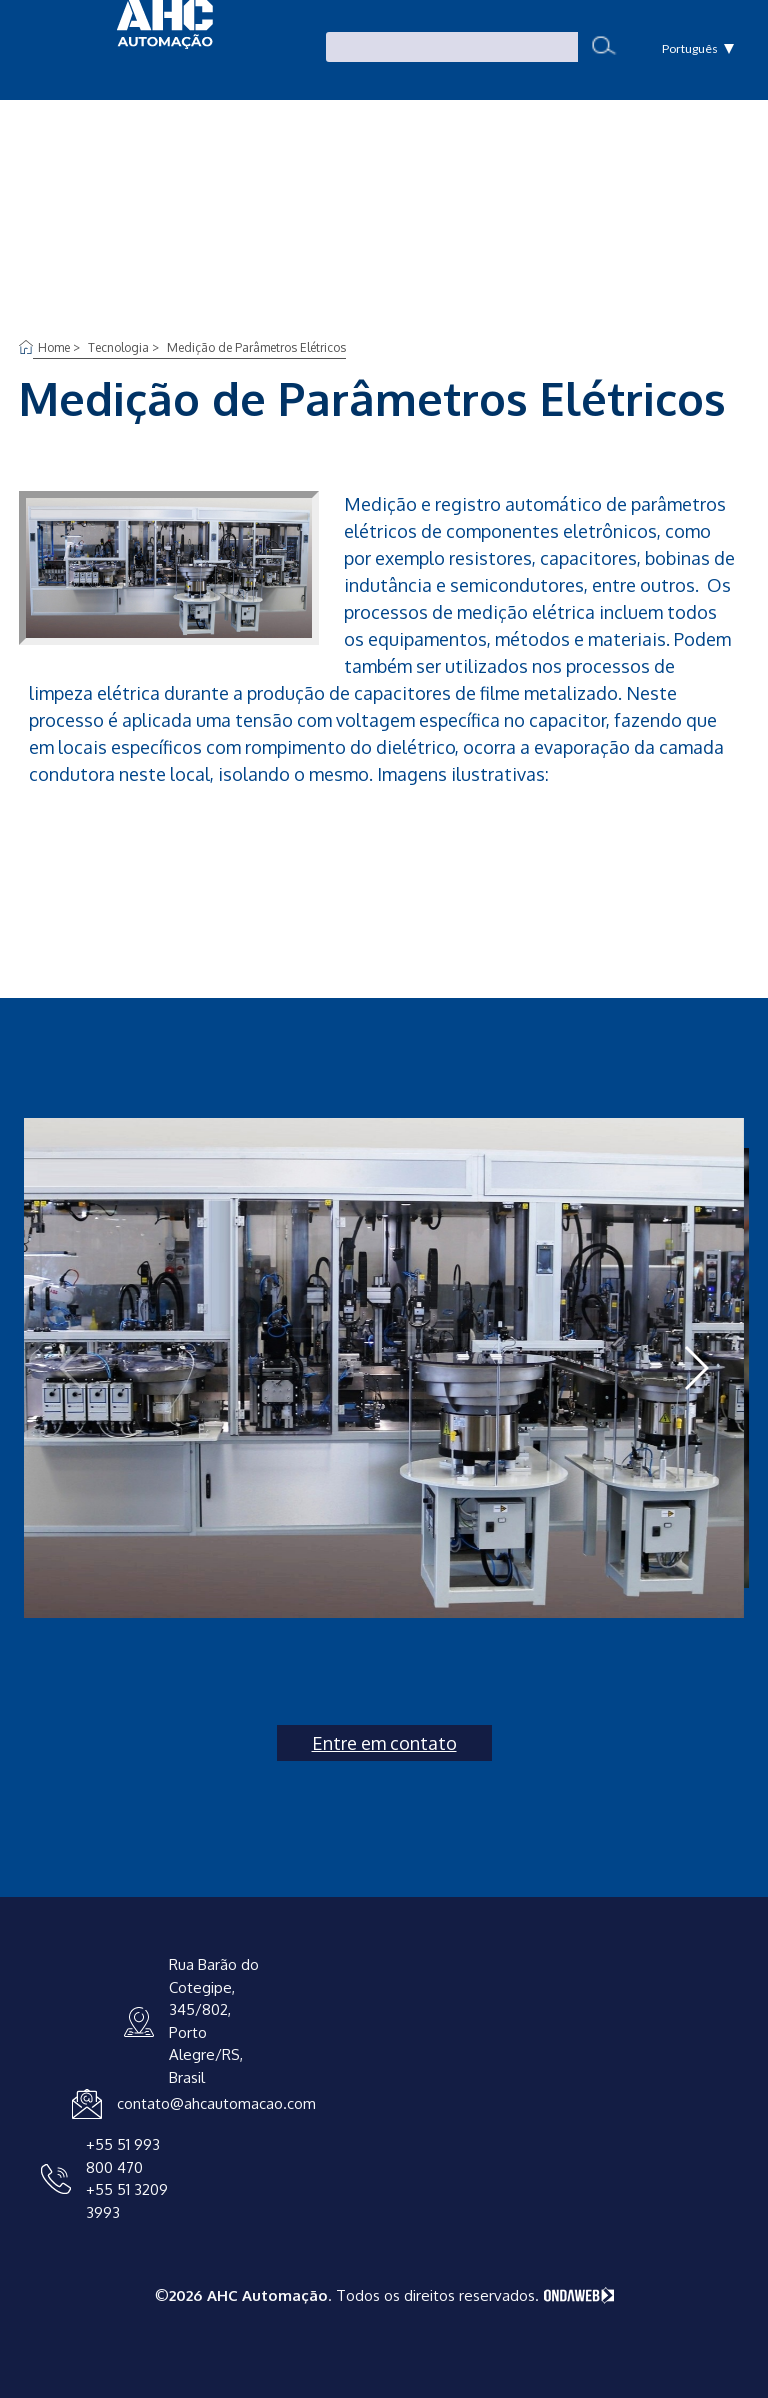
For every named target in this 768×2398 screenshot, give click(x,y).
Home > (60, 347)
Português (699, 48)
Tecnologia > (125, 347)
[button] (695, 1368)
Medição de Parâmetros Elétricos (256, 347)
